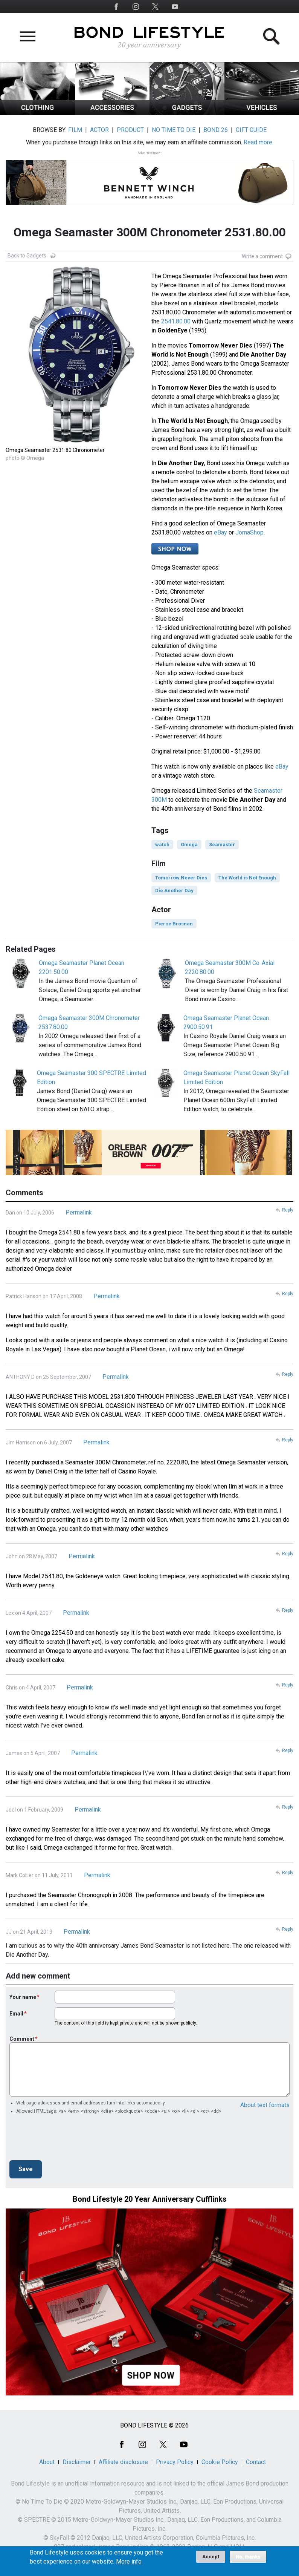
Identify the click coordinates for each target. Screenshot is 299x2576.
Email (16, 2014)
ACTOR (99, 129)
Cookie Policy (219, 2462)
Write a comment (262, 256)
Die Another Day (174, 890)
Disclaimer (77, 2462)
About (47, 2462)
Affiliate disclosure (123, 2462)
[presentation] (66, 2139)
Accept (210, 2556)
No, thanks (248, 2556)
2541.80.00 (176, 321)
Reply (287, 1210)
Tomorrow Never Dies (181, 878)
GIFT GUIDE (251, 129)
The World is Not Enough (247, 878)
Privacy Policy (175, 2462)
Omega (189, 844)
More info (129, 2561)
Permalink (79, 1212)
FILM (75, 129)
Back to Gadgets (27, 256)
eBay (220, 532)
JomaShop (249, 532)
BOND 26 (215, 129)
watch (162, 844)
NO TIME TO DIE (173, 129)
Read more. (258, 142)
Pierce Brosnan (174, 924)
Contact (256, 2462)
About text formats (265, 2105)
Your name (22, 1997)
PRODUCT (130, 129)
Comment (21, 2039)
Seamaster (222, 844)
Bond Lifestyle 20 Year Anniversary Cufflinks (150, 2199)
